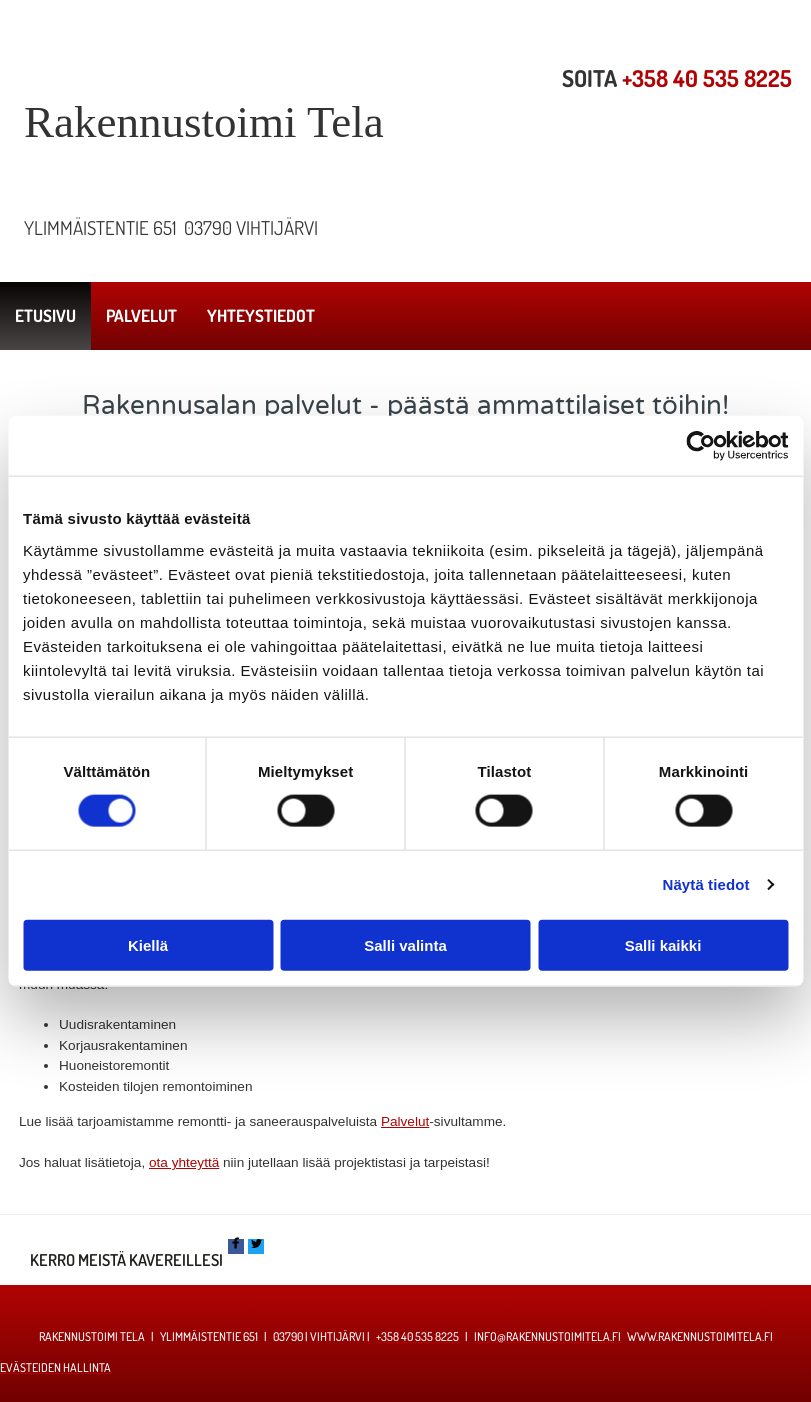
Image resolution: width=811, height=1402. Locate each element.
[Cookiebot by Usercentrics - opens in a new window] (700, 446)
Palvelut (405, 1121)
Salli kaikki (663, 944)
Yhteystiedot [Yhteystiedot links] (261, 315)
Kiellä (148, 944)
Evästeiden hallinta (55, 1367)
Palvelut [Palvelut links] (141, 315)
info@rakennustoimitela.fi (547, 1336)
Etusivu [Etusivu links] (45, 315)
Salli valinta (405, 944)
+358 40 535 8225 (707, 78)
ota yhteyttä (184, 1162)
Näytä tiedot (706, 884)
